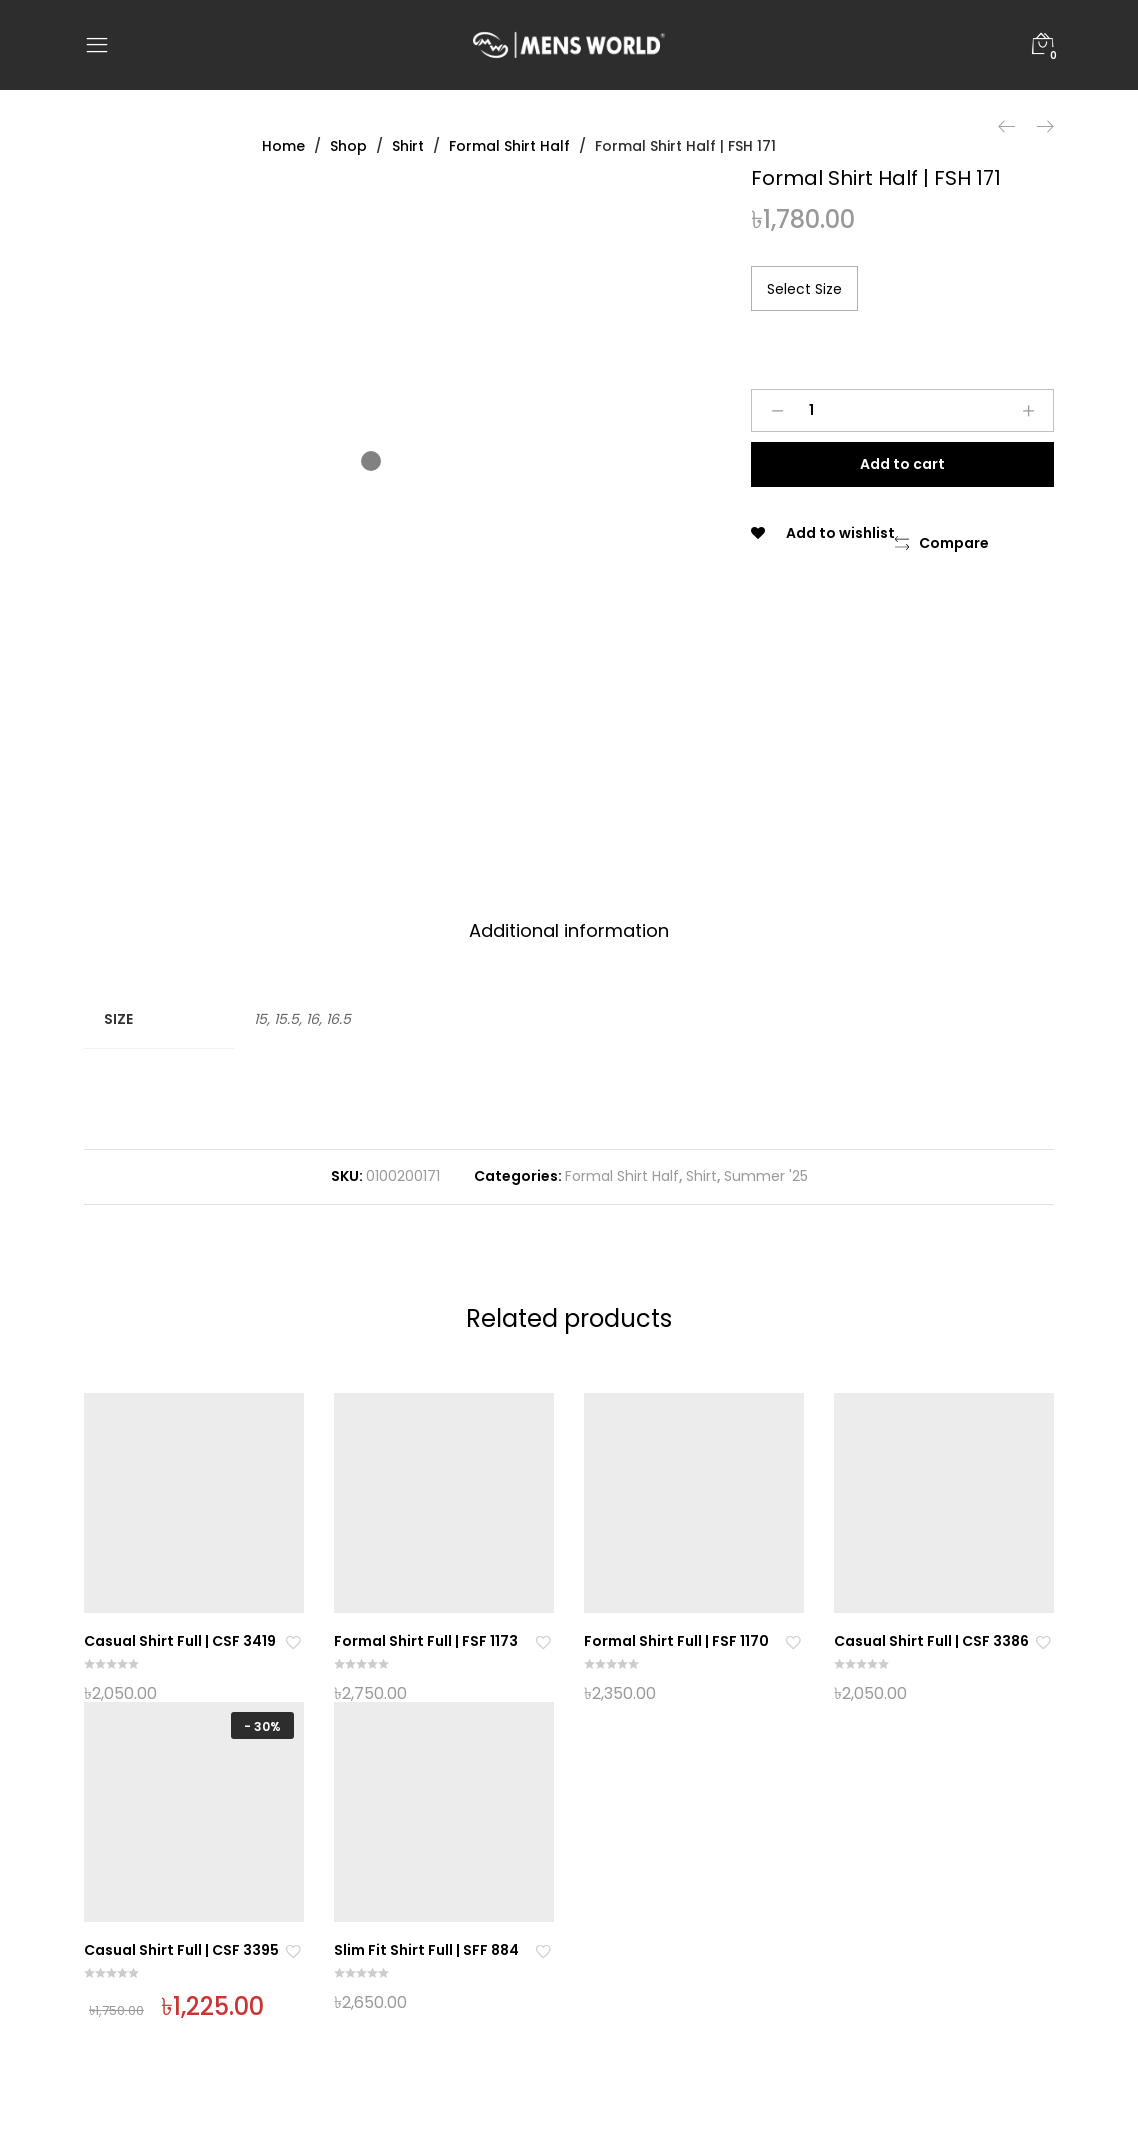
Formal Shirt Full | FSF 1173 (426, 1641)
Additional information (569, 930)
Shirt (701, 1176)
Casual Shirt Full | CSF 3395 (181, 1950)
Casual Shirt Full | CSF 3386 (931, 1641)
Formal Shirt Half (622, 1176)
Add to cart (902, 464)
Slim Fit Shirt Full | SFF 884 (426, 1950)
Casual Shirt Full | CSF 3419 (180, 1641)
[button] (942, 544)
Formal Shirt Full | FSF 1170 (676, 1641)
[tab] (569, 931)
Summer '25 (766, 1176)
